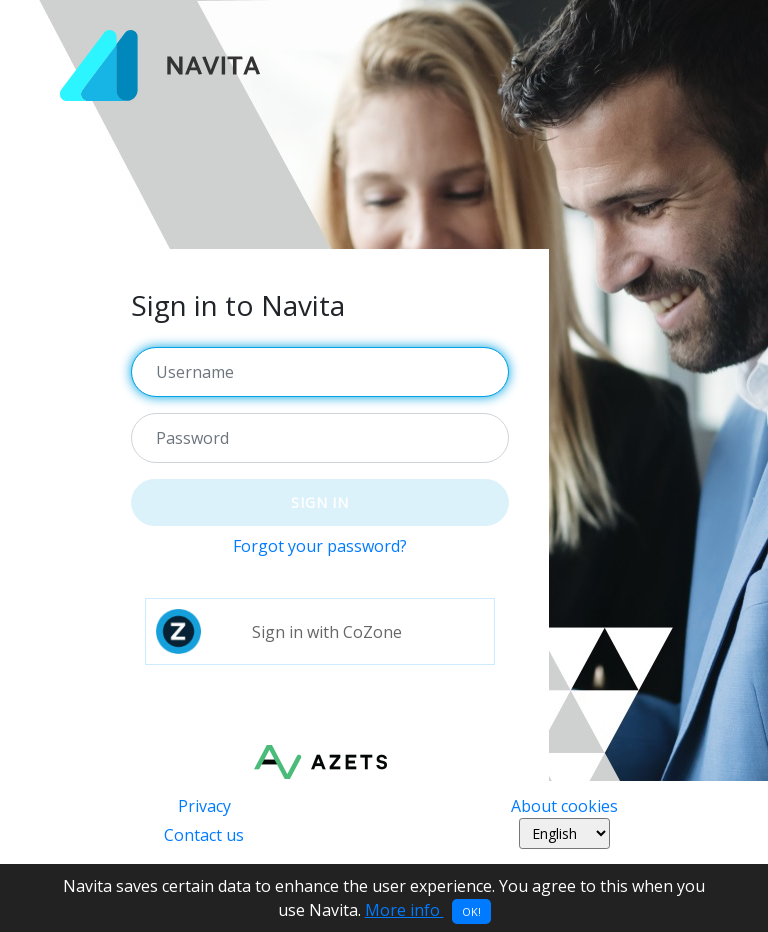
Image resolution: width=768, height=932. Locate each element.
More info (404, 910)
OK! (471, 911)
